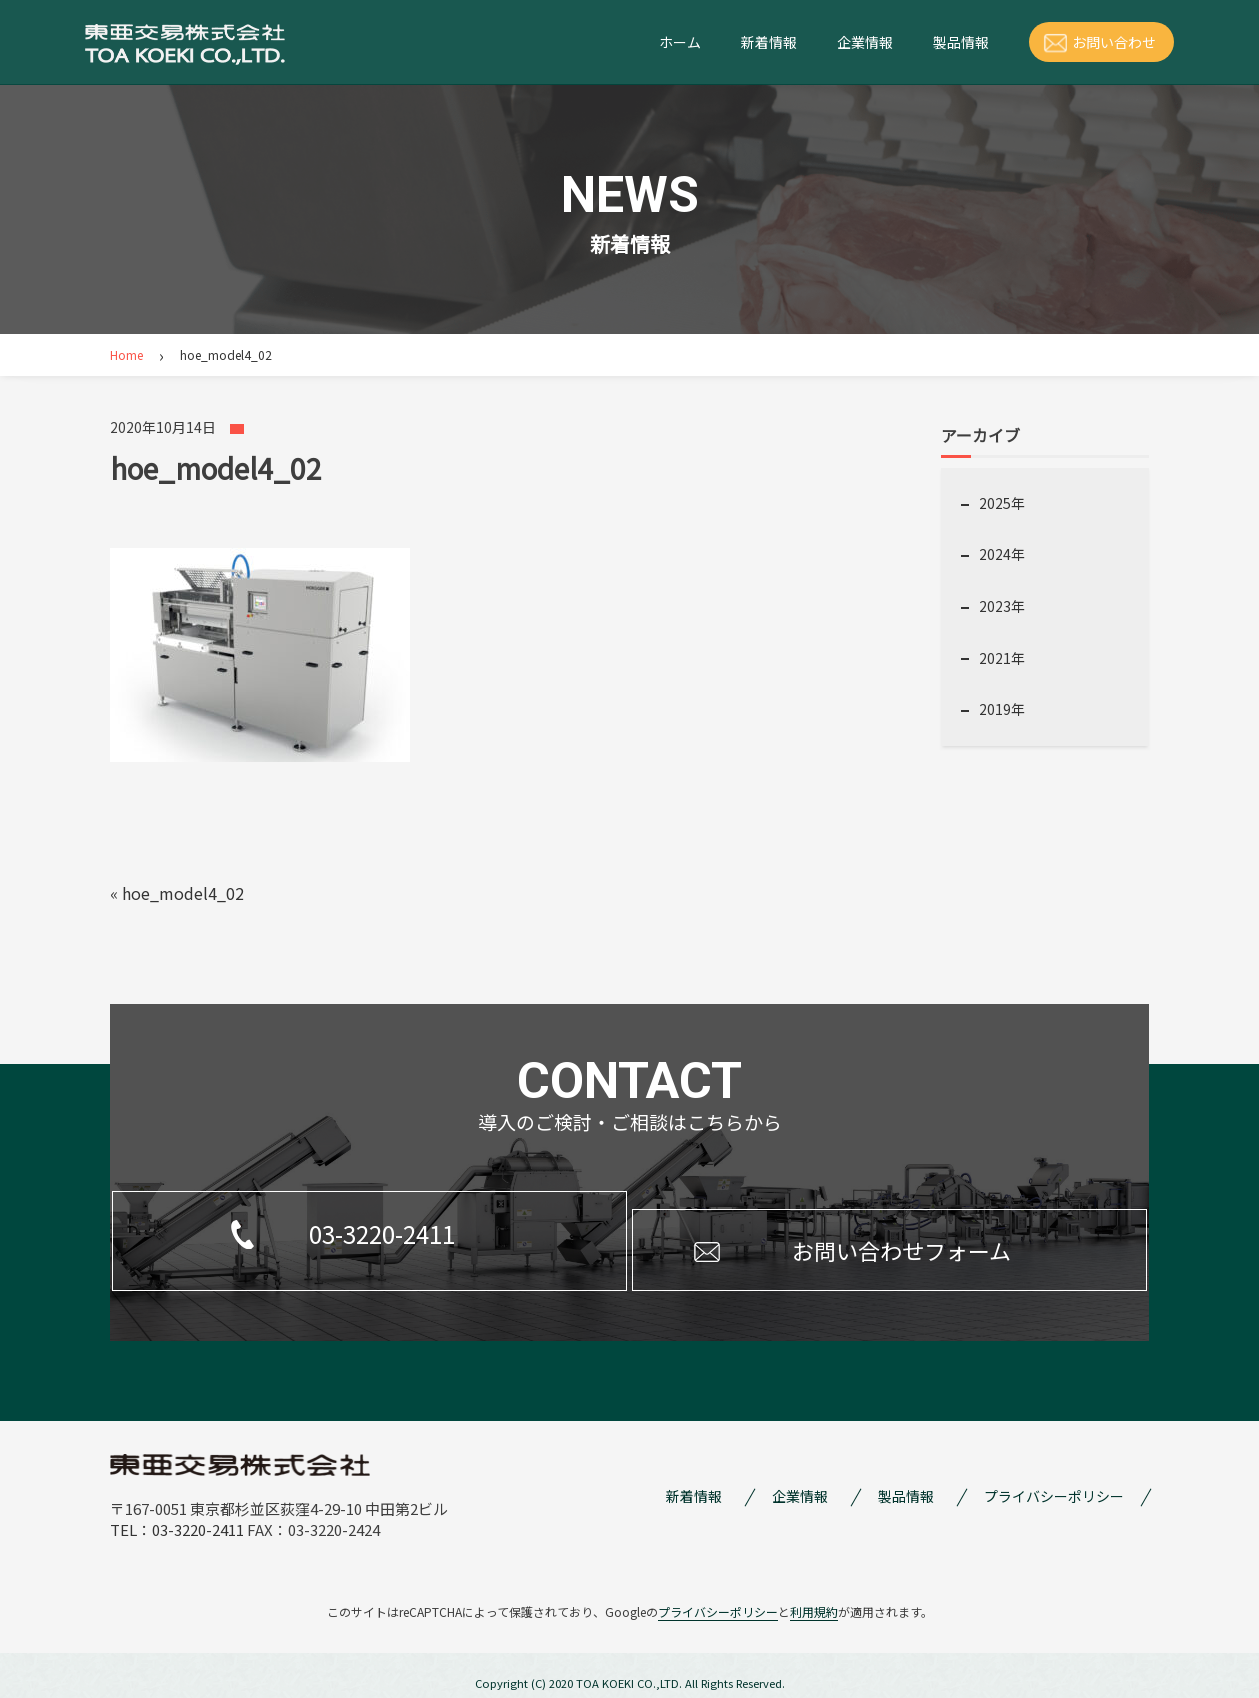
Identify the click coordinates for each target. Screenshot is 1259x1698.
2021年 (1002, 658)
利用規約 (814, 1596)
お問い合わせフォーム (837, 1232)
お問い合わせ (1114, 42)
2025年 (1002, 503)
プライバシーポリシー (1054, 1481)
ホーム (680, 42)
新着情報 (769, 42)
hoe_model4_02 (183, 893)
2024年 (1002, 554)
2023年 (1002, 606)
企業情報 (865, 42)
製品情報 (961, 42)
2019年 (1002, 709)
